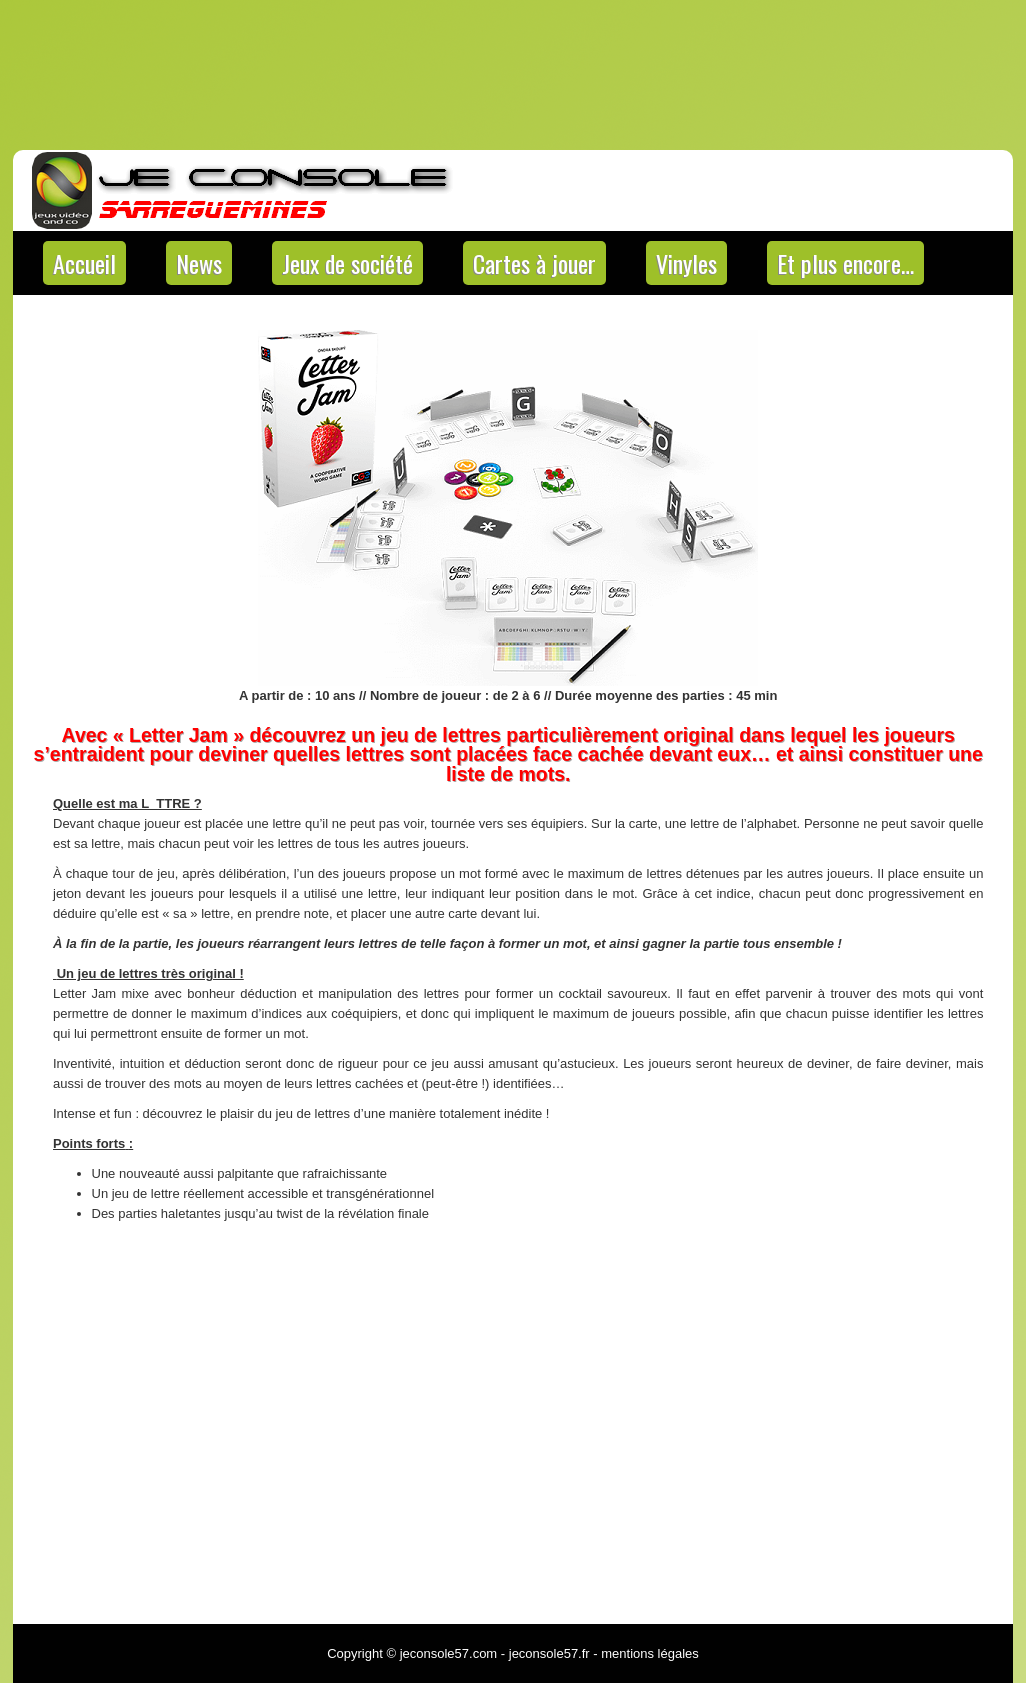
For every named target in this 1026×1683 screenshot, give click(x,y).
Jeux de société (347, 263)
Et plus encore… (845, 263)
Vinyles (686, 263)
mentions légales (650, 1653)
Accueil (84, 263)
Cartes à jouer (534, 263)
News (199, 263)
